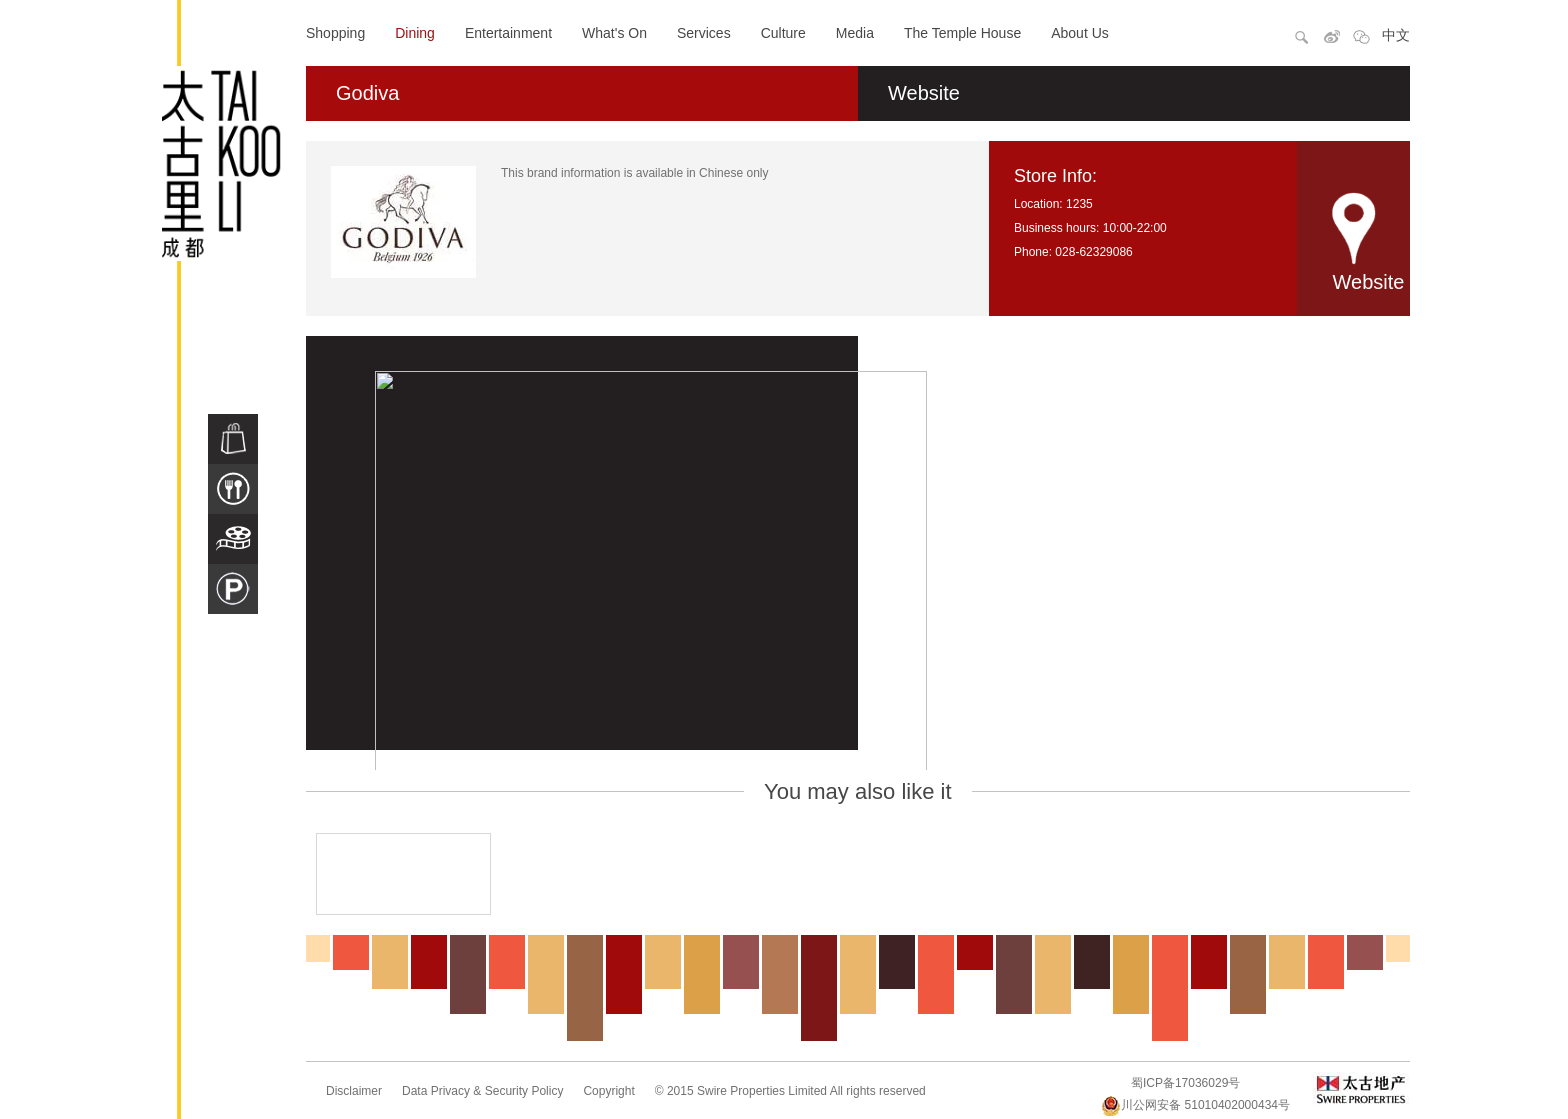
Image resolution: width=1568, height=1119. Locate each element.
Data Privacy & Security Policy (482, 1091)
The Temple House (962, 33)
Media (855, 33)
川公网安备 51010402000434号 (1195, 1105)
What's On (614, 33)
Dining (415, 33)
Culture (783, 33)
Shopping (335, 33)
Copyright (608, 1091)
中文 (1396, 35)
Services (704, 33)
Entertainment (508, 33)
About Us (1080, 33)
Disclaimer (354, 1091)
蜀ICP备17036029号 (1185, 1083)
